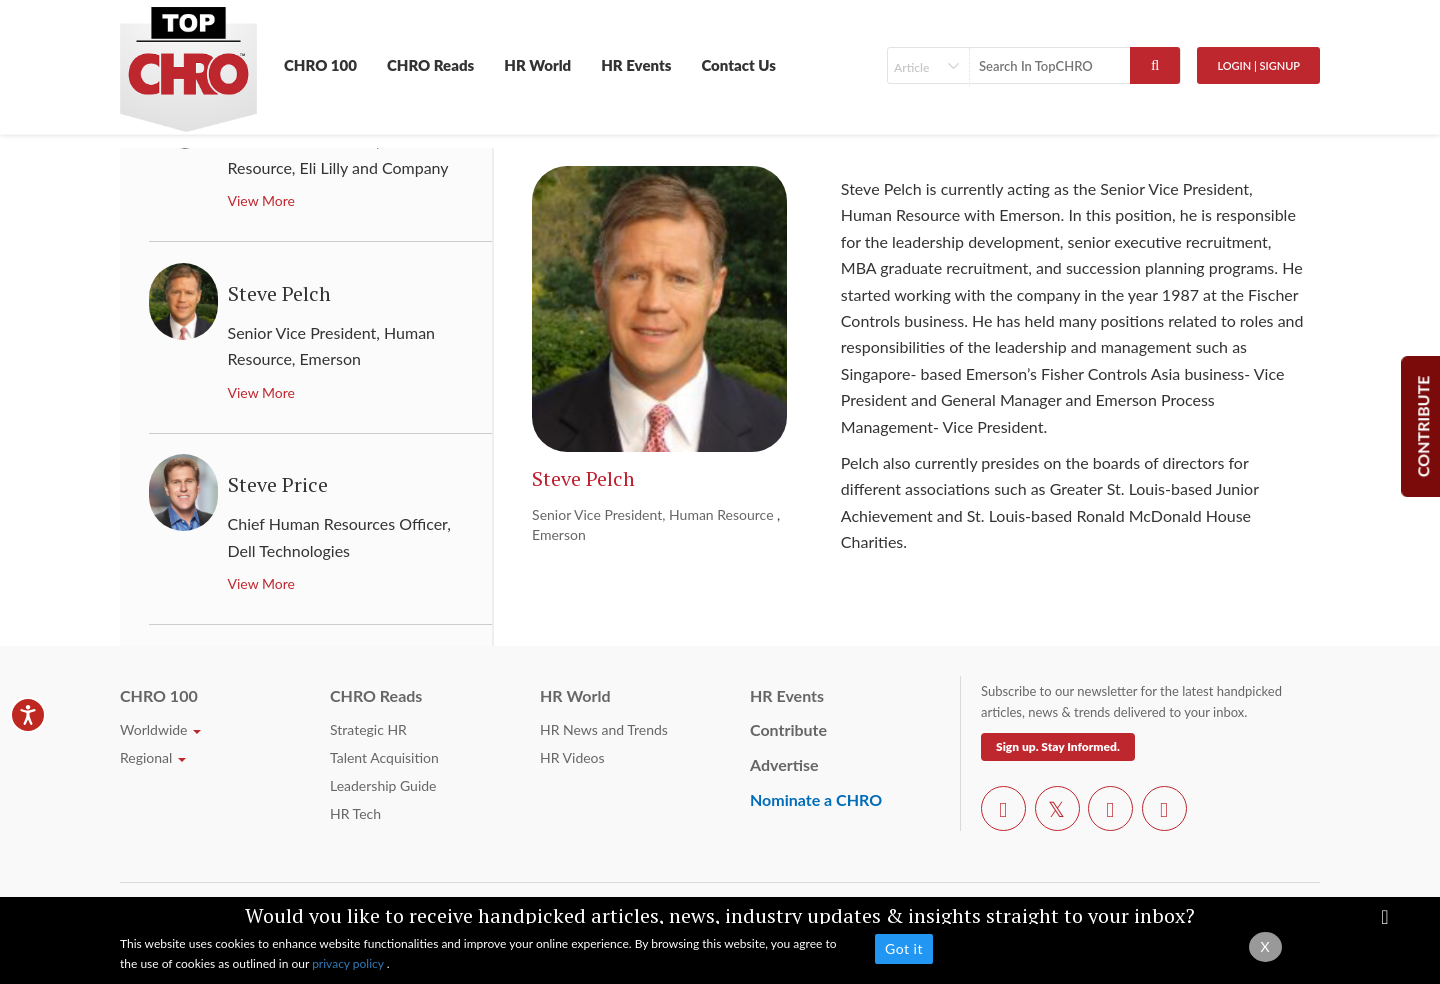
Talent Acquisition (384, 757)
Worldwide (160, 729)
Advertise (784, 764)
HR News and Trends (604, 729)
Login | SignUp (1258, 65)
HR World (537, 65)
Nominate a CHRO (816, 799)
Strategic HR (368, 729)
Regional (153, 757)
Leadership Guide (383, 785)
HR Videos (572, 757)
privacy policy (349, 963)
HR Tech (355, 813)
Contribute (788, 729)
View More (261, 200)
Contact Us (738, 65)
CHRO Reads (430, 65)
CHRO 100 (320, 65)
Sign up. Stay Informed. (1058, 746)
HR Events (636, 65)
